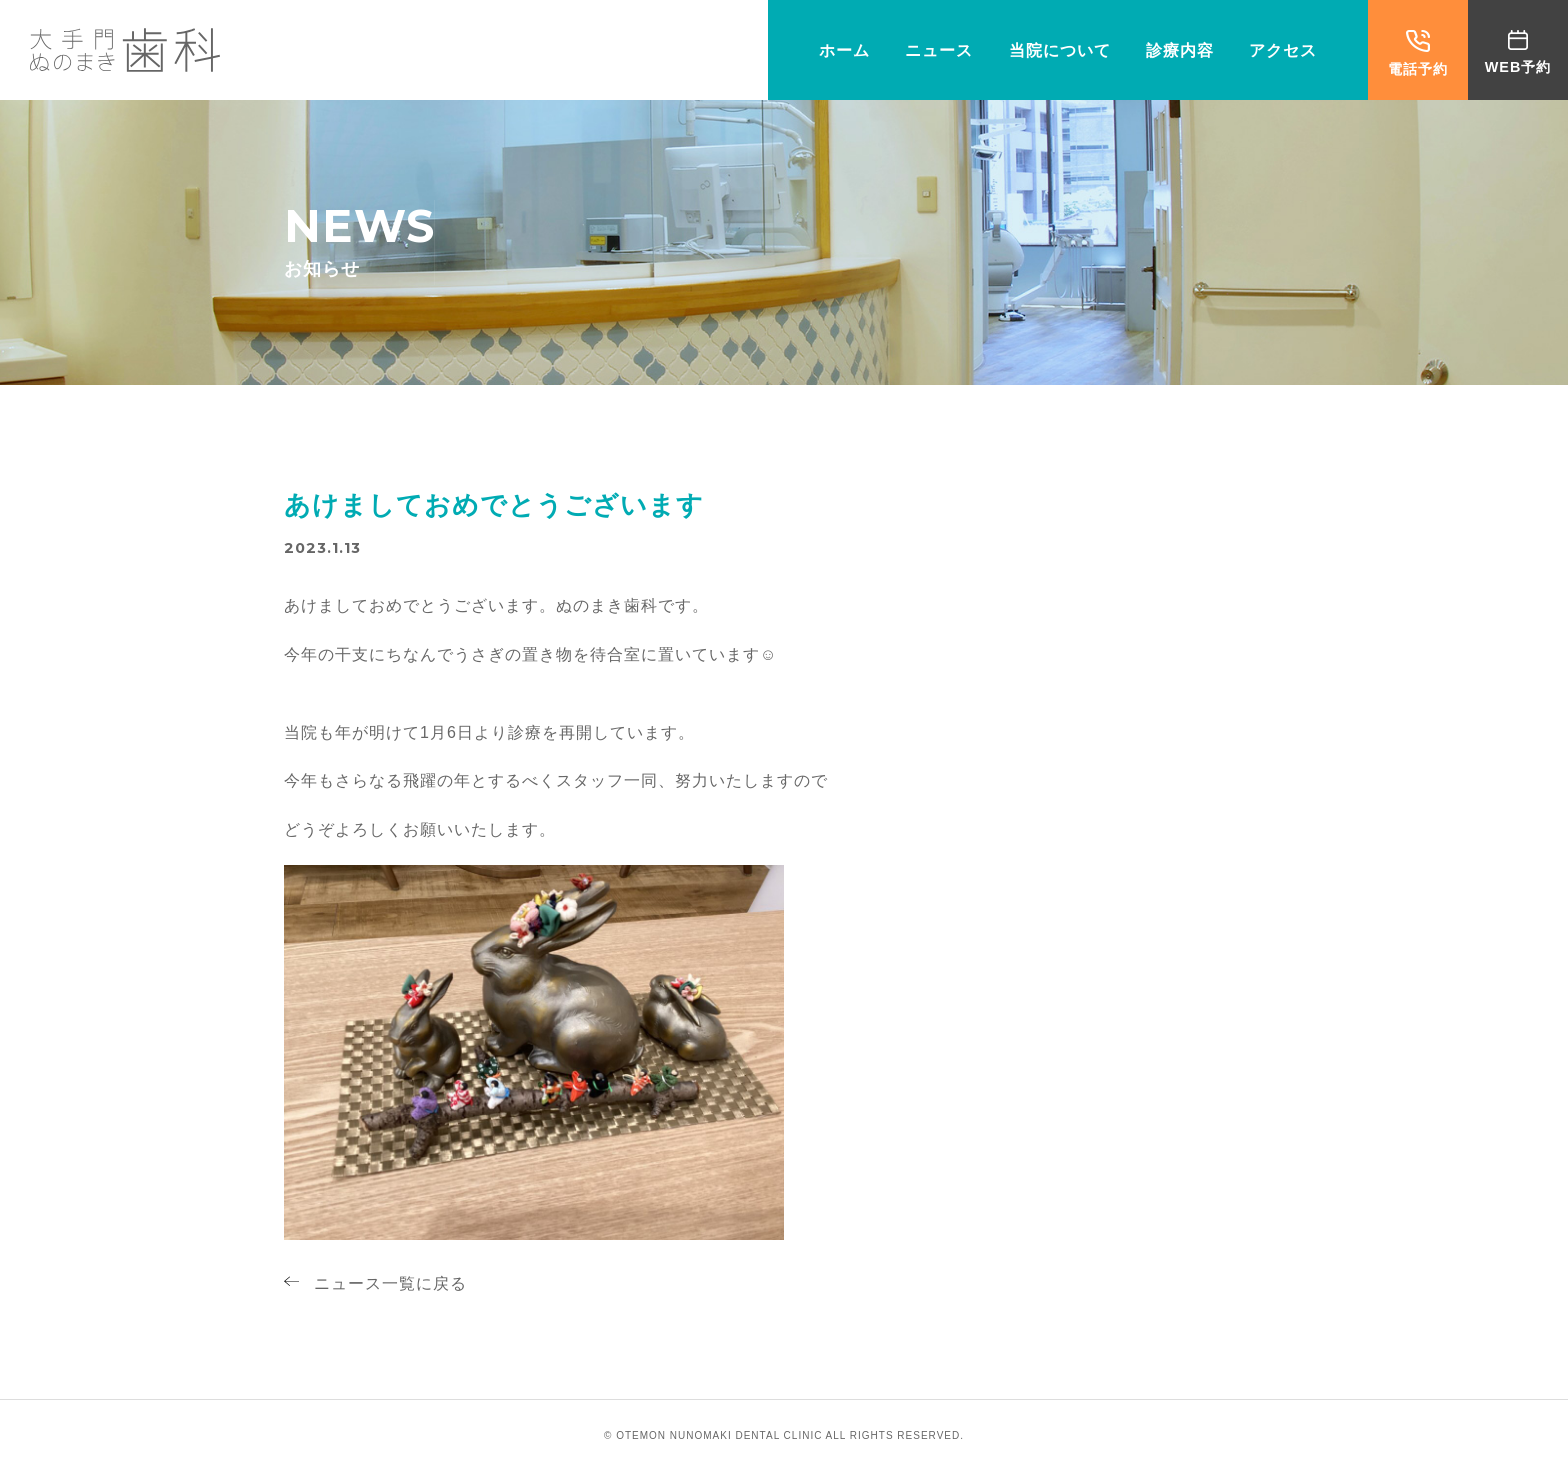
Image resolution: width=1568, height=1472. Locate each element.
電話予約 (1418, 53)
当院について (1060, 50)
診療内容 (1180, 50)
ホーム (844, 50)
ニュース (939, 50)
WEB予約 (1518, 52)
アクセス (1283, 50)
